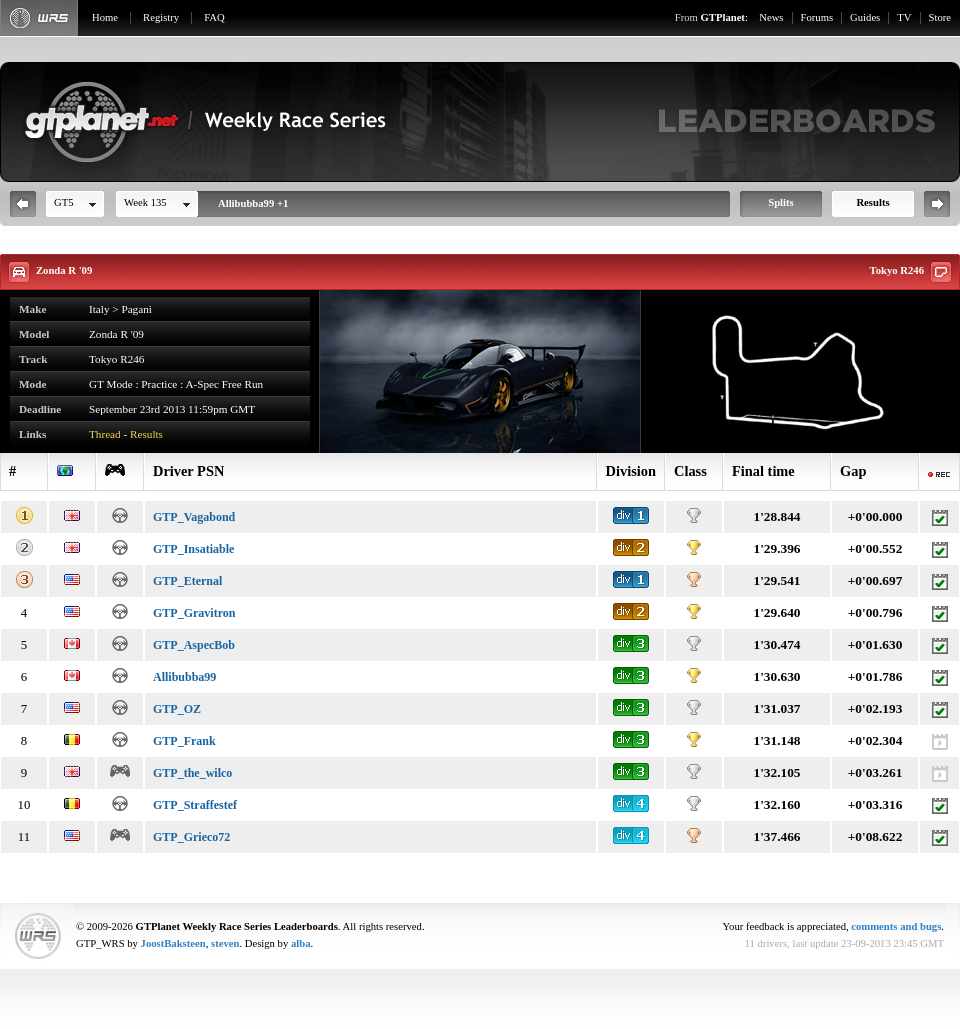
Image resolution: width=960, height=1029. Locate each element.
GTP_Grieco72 (191, 837)
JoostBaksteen (173, 943)
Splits (780, 202)
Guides (865, 17)
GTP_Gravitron (194, 613)
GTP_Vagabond (194, 517)
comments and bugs (896, 926)
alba (301, 943)
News (771, 17)
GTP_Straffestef (195, 805)
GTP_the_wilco (192, 773)
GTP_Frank (184, 741)
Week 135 (145, 202)
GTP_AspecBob (194, 645)
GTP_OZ (177, 709)
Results (872, 202)
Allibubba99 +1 (253, 203)
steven (225, 943)
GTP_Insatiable (193, 549)
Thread (105, 434)
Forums (817, 17)
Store (940, 17)
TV (904, 17)
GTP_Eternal (187, 581)
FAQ (214, 17)
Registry (161, 17)
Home (105, 17)
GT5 (64, 202)
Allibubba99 (184, 677)
